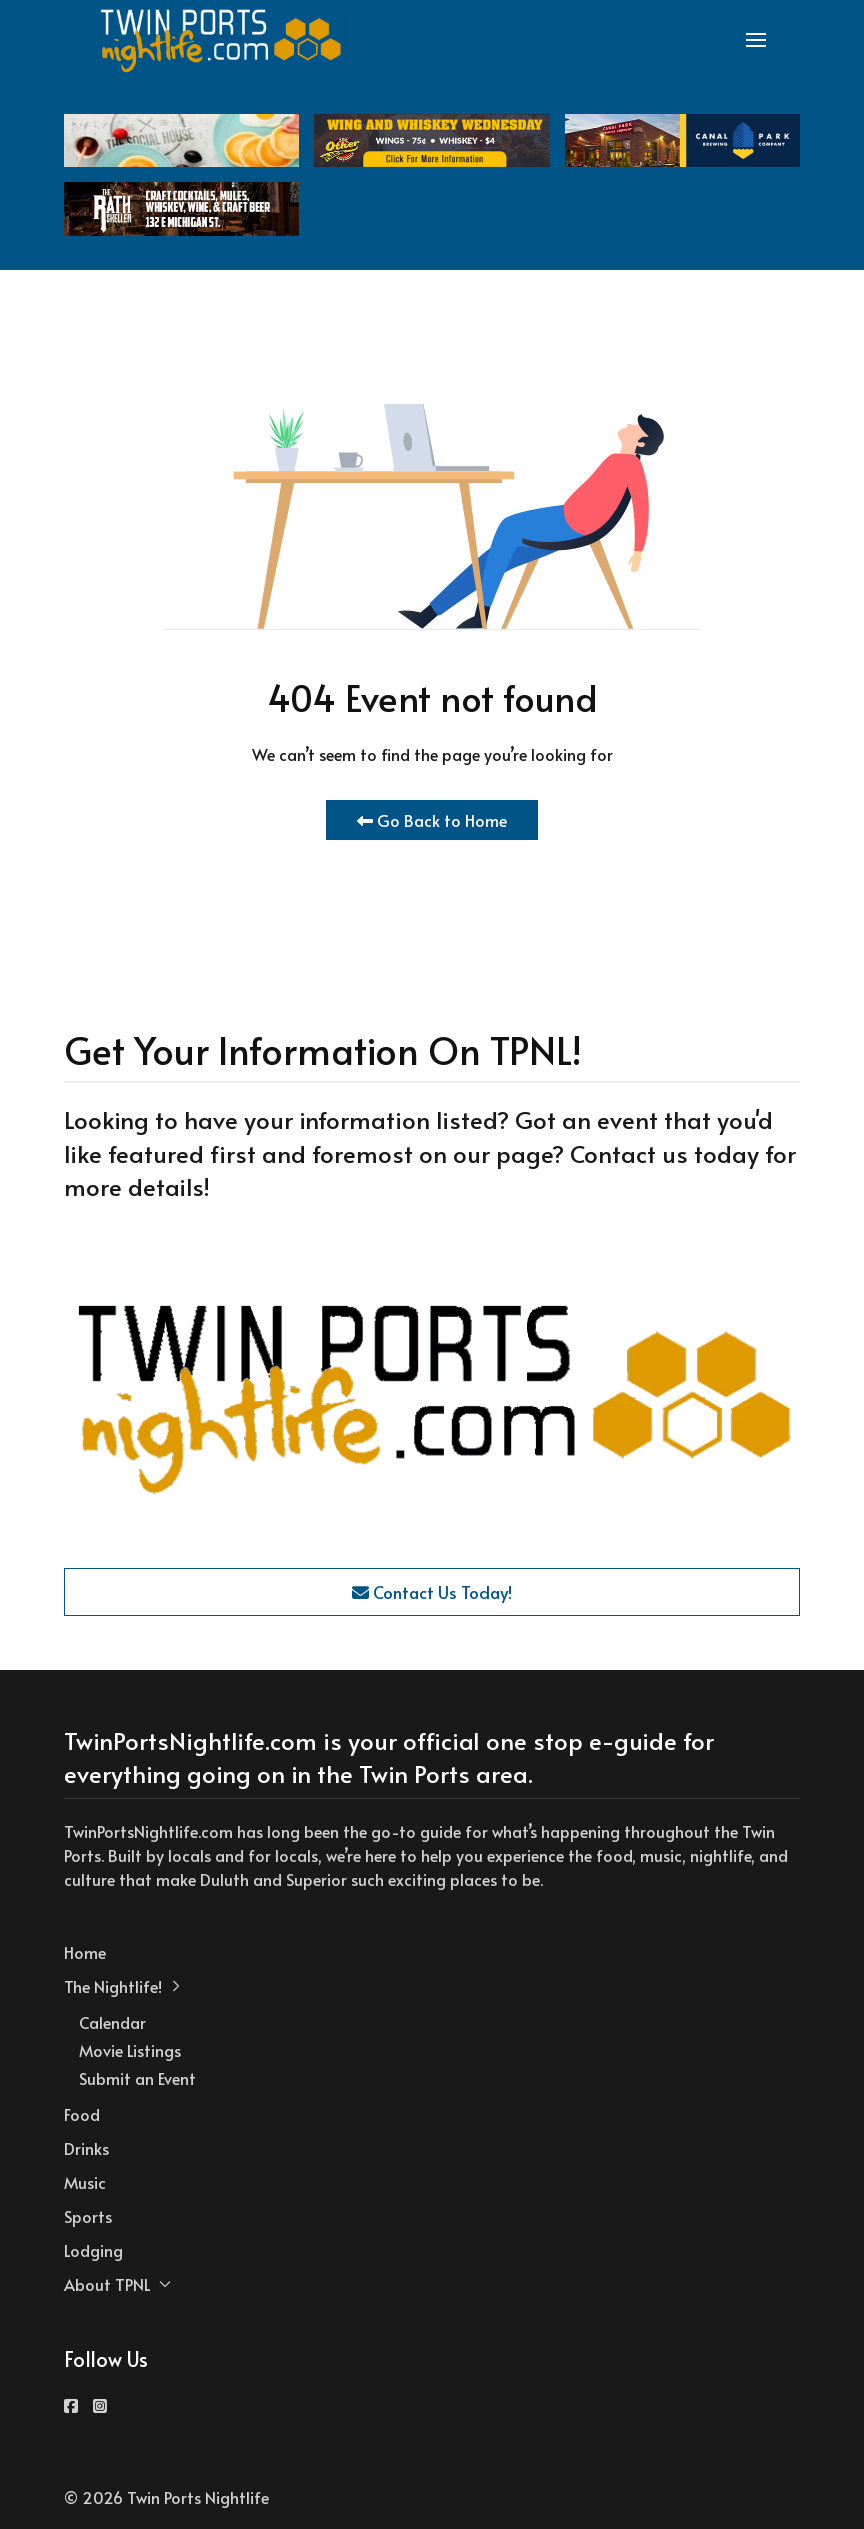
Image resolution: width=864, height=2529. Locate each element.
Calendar (112, 2022)
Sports (88, 2216)
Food (82, 2114)
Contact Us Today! (432, 1592)
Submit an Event (137, 2078)
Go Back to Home (432, 820)
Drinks (86, 2148)
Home (85, 1952)
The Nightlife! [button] (123, 1986)
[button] (756, 40)
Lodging (93, 2250)
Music (85, 2182)
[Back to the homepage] (222, 40)
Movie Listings (130, 2050)
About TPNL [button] (117, 2284)
